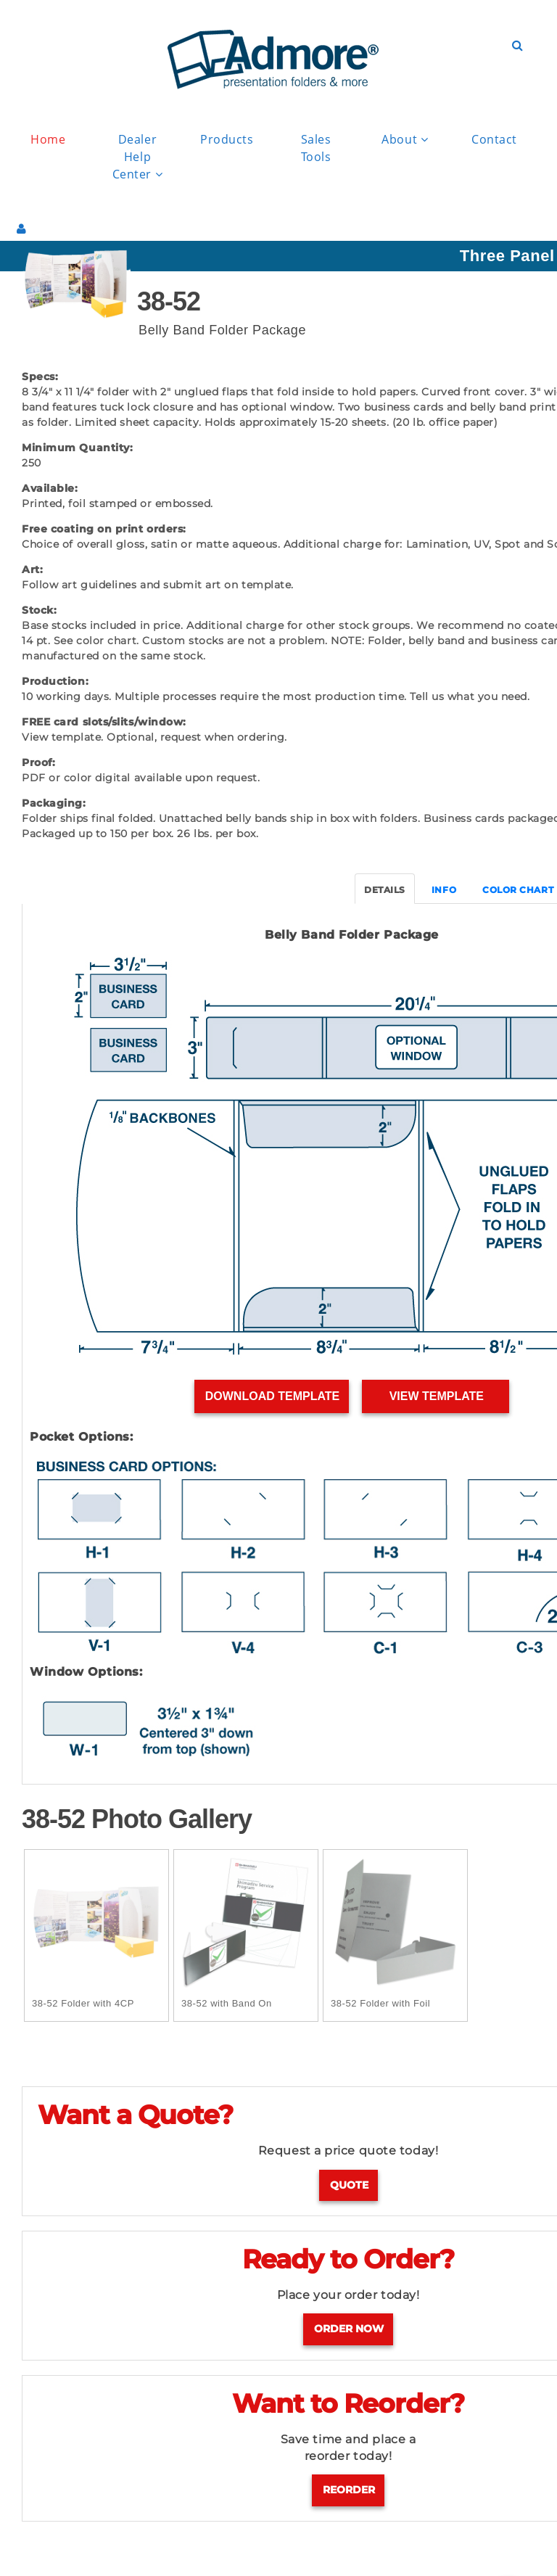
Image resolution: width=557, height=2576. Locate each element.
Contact (494, 139)
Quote (349, 2185)
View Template (436, 1396)
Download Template (272, 1396)
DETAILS (384, 889)
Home (47, 139)
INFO (444, 889)
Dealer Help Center (137, 157)
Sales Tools (316, 148)
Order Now (349, 2328)
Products (226, 139)
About (404, 140)
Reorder (349, 2489)
